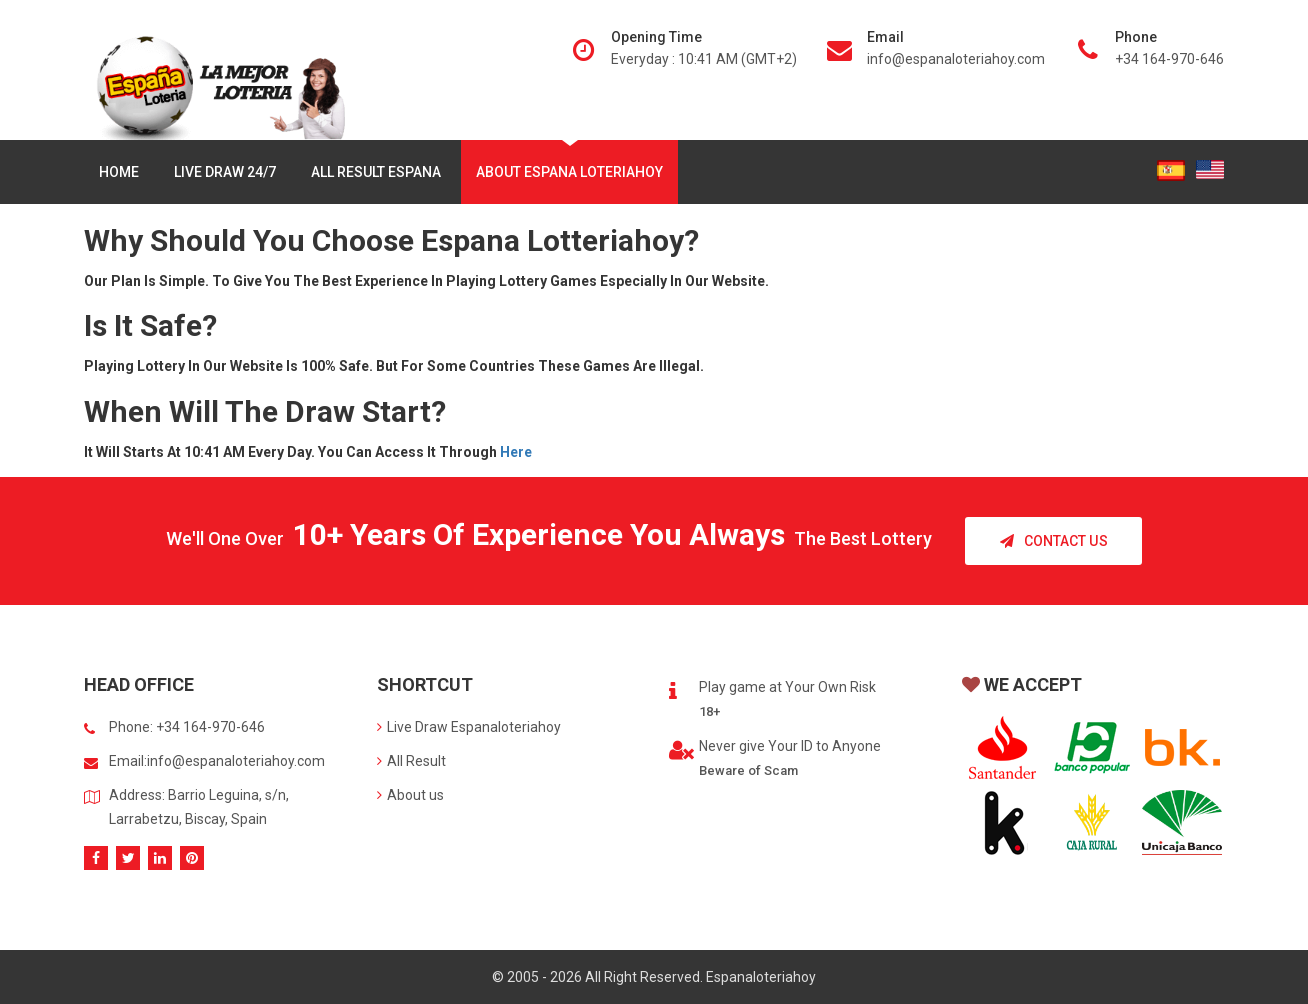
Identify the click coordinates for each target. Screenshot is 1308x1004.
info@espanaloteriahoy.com (956, 59)
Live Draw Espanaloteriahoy (469, 727)
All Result (411, 761)
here (516, 452)
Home (119, 172)
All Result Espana (376, 172)
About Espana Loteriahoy (569, 172)
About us (410, 795)
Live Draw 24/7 (225, 172)
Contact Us (1053, 541)
